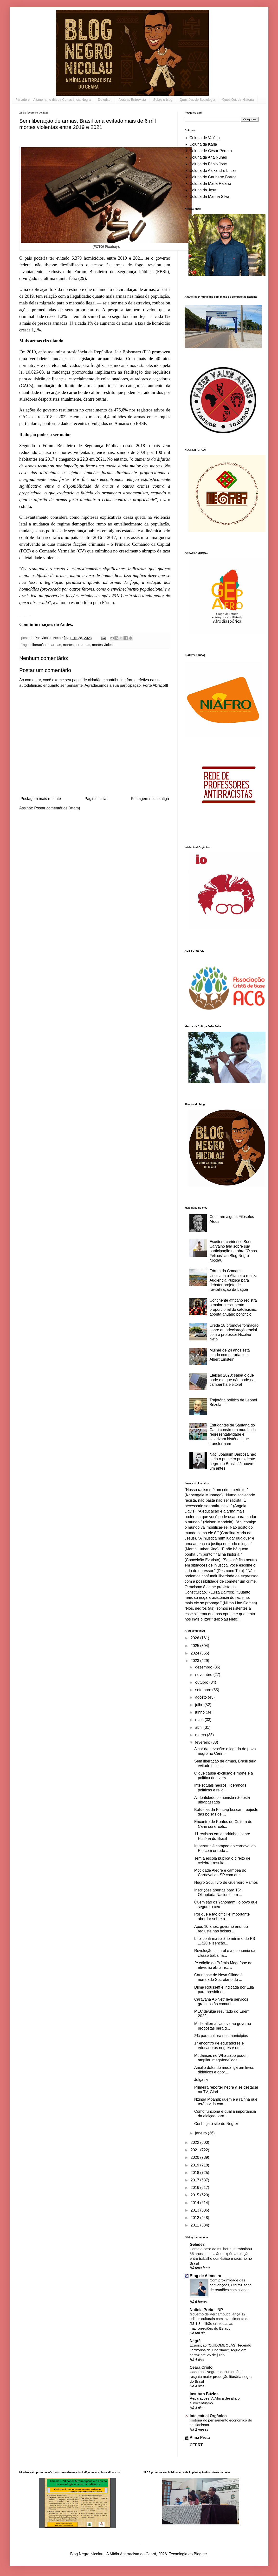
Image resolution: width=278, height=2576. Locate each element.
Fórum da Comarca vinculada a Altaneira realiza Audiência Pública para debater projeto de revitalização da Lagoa (233, 1280)
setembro (203, 1690)
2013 (195, 2210)
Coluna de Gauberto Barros (213, 177)
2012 (195, 2218)
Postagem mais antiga (150, 799)
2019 (195, 2165)
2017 (195, 2180)
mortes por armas (76, 645)
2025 (195, 1646)
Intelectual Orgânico (208, 2416)
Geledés (197, 2244)
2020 (195, 2157)
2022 (195, 2142)
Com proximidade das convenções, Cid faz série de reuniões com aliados (231, 2285)
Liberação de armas (45, 645)
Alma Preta (200, 2437)
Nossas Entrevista (132, 99)
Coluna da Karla (203, 144)
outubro (202, 1682)
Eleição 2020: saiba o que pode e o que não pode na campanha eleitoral (231, 1379)
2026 (195, 1638)
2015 (195, 2195)
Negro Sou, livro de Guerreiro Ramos (226, 1882)
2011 (195, 2225)
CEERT (196, 2445)
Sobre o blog (162, 99)
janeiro (201, 2133)
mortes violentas (104, 645)
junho (200, 1712)
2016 (195, 2188)
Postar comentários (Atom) (57, 808)
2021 (195, 2150)
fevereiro (203, 1742)
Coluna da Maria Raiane (210, 184)
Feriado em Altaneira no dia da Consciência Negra (53, 99)
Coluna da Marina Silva (209, 197)
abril (199, 1727)
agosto (201, 1697)
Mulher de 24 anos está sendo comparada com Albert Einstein (229, 1354)
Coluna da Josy (202, 190)
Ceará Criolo (201, 2367)
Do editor (105, 99)
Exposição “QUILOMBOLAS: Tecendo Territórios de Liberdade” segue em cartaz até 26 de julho (220, 2350)
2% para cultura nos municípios (221, 2036)
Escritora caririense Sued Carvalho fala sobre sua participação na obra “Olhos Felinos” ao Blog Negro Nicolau (233, 1251)
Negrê (195, 2341)
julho (199, 1705)
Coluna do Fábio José (208, 164)
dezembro (204, 1667)
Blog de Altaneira (205, 2276)
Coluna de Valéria (204, 138)
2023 (195, 1661)
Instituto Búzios (204, 2394)
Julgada (201, 2080)
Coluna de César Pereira (210, 151)
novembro (204, 1675)
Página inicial (95, 799)
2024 (195, 1653)
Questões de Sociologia (197, 99)
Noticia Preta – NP (206, 2310)
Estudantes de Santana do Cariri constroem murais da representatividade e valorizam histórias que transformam (232, 1434)
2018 (195, 2173)
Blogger (200, 2554)
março (201, 1735)
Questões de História (238, 99)
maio (200, 1720)
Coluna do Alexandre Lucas (213, 170)
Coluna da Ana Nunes (208, 157)
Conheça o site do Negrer (216, 2124)
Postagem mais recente (40, 799)
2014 (195, 2203)
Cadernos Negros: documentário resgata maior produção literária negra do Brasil (221, 2376)
